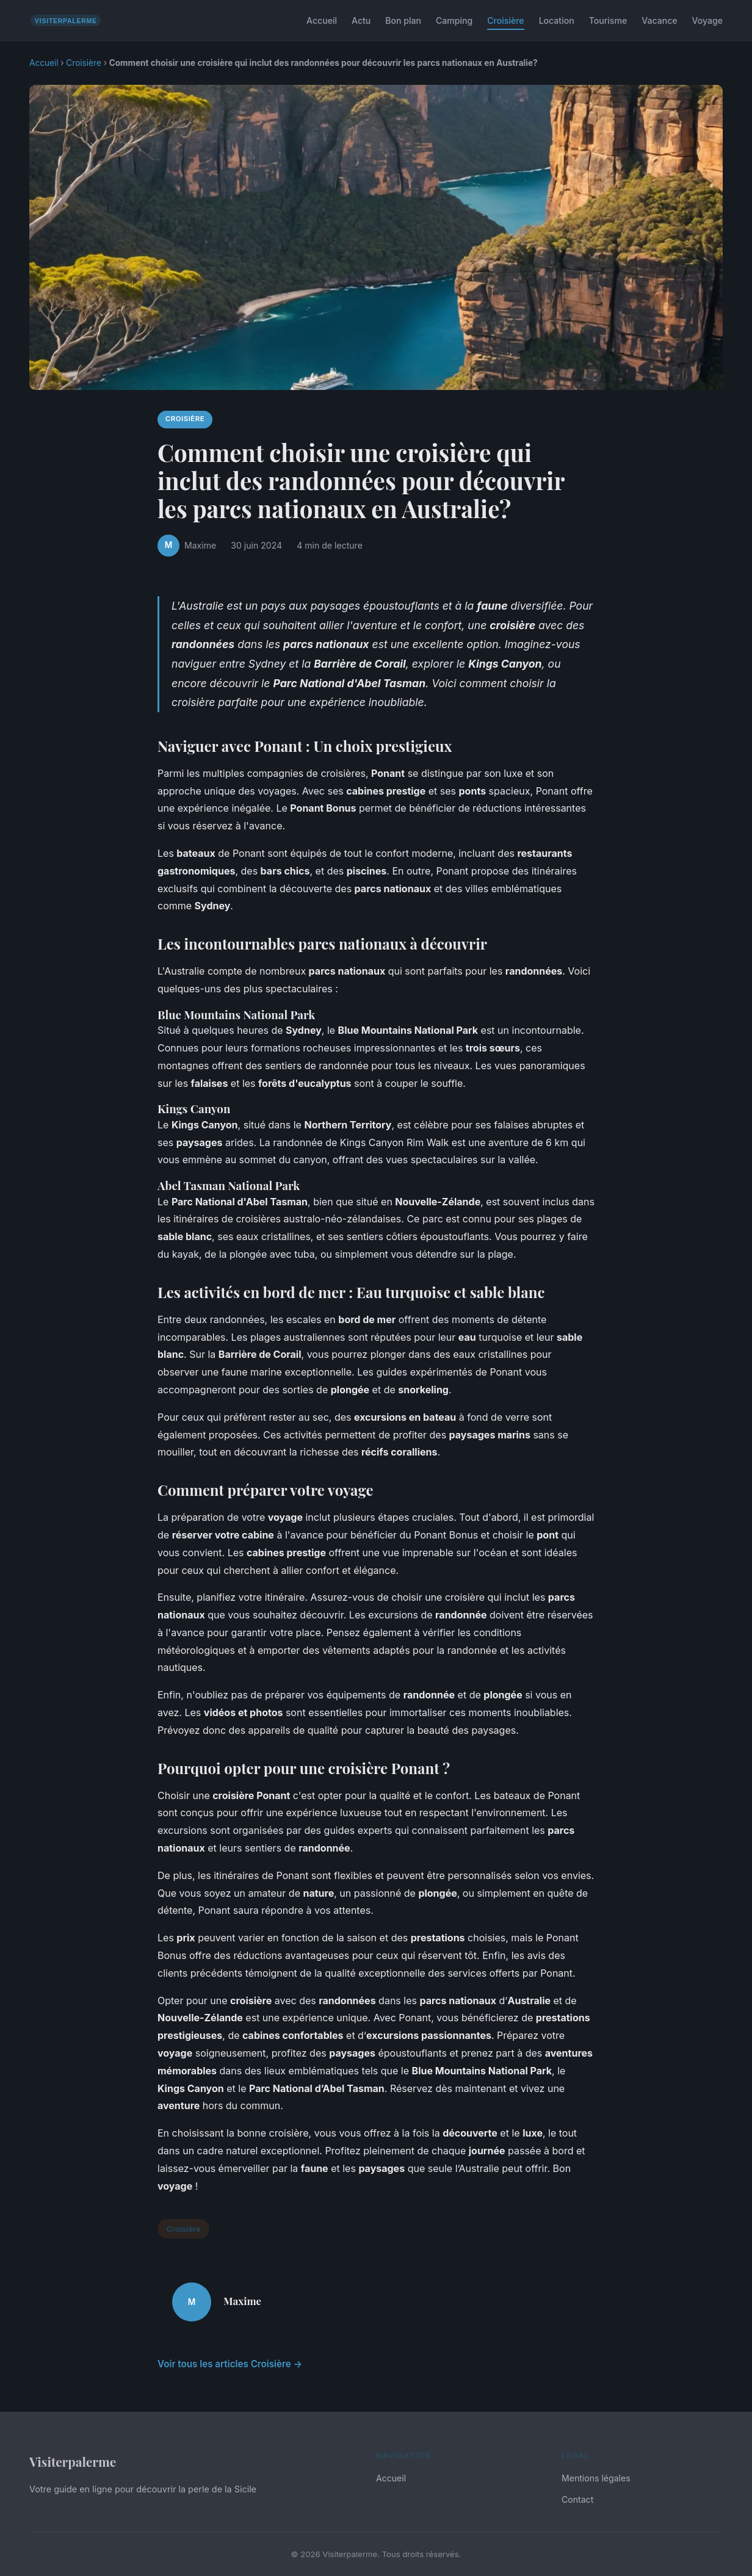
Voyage (707, 20)
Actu (361, 20)
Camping (454, 20)
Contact (577, 2499)
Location (556, 20)
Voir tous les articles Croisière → (229, 2364)
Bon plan (403, 20)
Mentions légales (596, 2478)
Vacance (659, 20)
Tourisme (608, 20)
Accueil (321, 20)
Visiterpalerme (72, 2461)
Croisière (505, 20)
